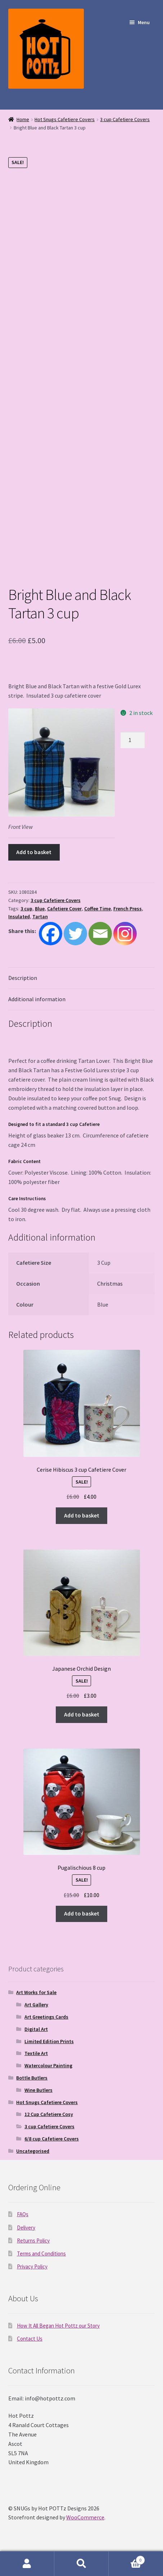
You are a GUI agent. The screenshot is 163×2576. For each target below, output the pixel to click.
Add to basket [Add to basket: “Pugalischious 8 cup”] (81, 1913)
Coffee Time (97, 908)
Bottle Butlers (31, 2078)
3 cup (26, 908)
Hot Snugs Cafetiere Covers (65, 119)
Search (81, 2563)
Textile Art (36, 2053)
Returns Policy (33, 2240)
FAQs (22, 2214)
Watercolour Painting (48, 2065)
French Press (127, 908)
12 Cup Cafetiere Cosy (48, 2114)
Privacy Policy (32, 2266)
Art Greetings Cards (46, 2017)
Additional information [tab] (36, 999)
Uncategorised (32, 2151)
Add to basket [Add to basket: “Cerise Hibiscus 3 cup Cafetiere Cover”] (81, 1515)
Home (23, 119)
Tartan (40, 916)
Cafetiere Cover (64, 908)
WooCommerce (85, 2517)
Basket (127, 2558)
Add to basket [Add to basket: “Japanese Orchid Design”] (81, 1714)
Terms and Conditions (41, 2253)
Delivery (26, 2227)
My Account (27, 2563)
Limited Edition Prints (49, 2041)
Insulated (19, 916)
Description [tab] (22, 977)
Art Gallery (36, 2004)
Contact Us (29, 2338)
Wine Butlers (38, 2090)
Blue (40, 908)
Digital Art (36, 2029)
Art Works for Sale (36, 1992)
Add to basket (33, 852)
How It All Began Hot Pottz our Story (58, 2325)
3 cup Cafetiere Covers (125, 119)
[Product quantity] (133, 740)
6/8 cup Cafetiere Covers (51, 2138)
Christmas (110, 1283)
